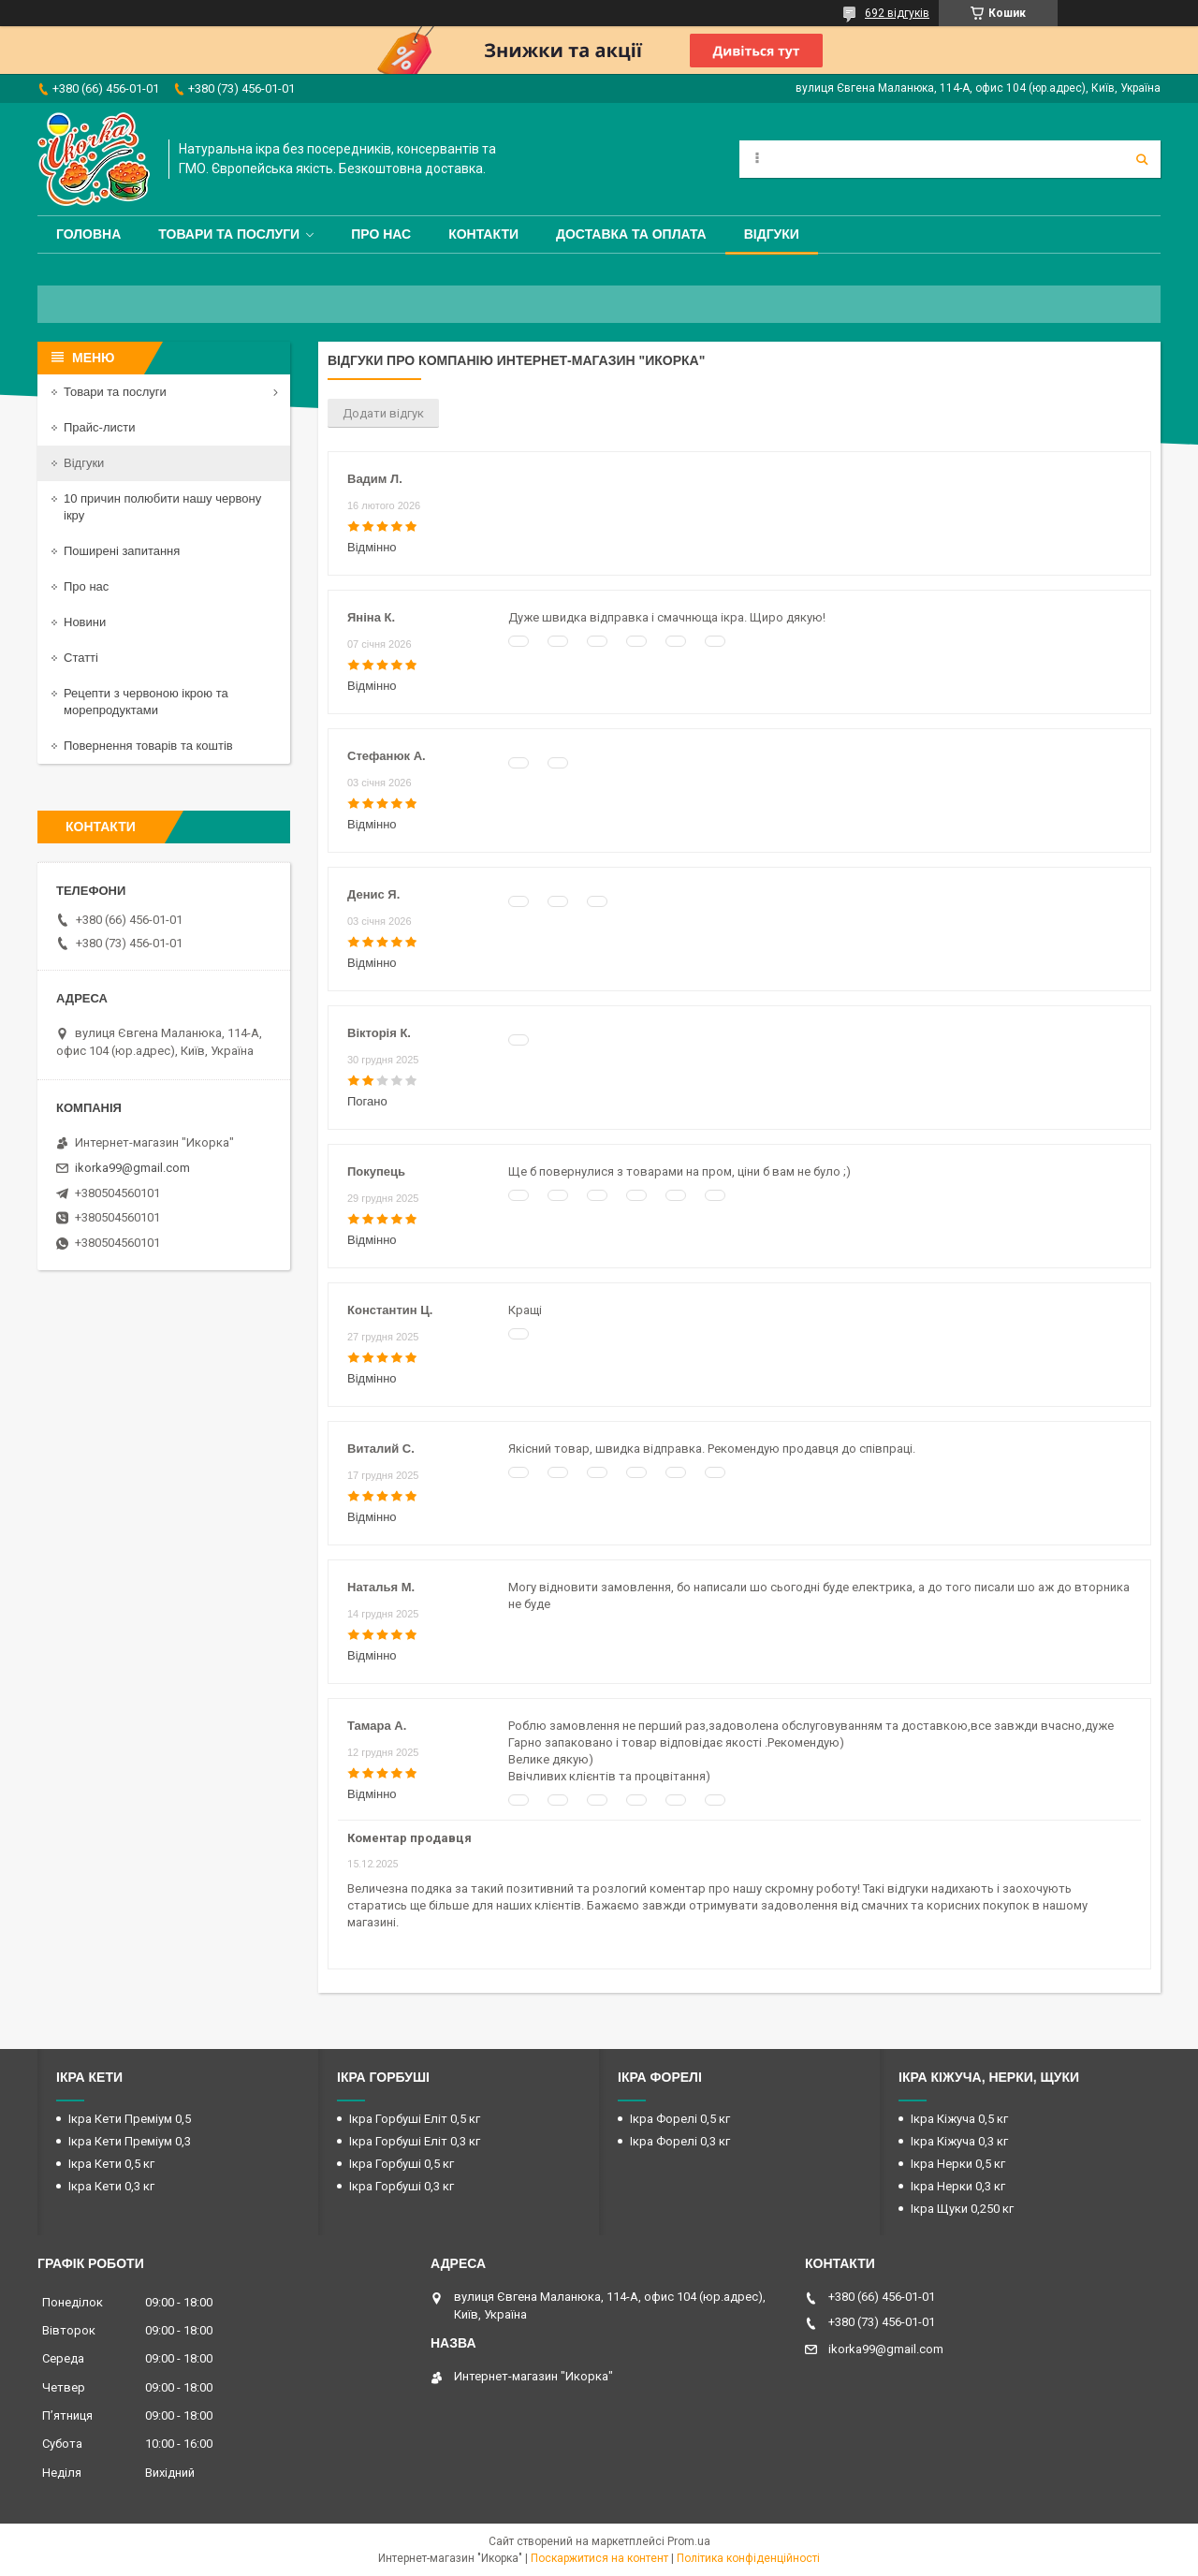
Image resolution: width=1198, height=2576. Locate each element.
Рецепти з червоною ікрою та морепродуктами (146, 701)
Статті (81, 658)
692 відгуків (897, 13)
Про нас (381, 234)
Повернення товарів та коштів (148, 746)
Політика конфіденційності (748, 2558)
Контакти (483, 234)
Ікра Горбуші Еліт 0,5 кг (414, 2119)
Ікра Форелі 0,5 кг (680, 2119)
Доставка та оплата (631, 234)
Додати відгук (383, 413)
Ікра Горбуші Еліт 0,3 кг (414, 2141)
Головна (88, 234)
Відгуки (771, 234)
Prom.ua (688, 2541)
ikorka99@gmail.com (132, 1168)
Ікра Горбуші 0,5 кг (401, 2164)
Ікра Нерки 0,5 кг (958, 2164)
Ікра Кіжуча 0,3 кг (959, 2141)
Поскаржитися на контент (599, 2558)
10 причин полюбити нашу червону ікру (162, 506)
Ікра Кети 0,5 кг (111, 2164)
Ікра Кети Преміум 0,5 (129, 2119)
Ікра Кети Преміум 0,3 (129, 2141)
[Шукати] (1142, 159)
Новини (85, 622)
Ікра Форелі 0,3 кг (680, 2141)
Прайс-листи (99, 427)
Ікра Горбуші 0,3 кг (401, 2186)
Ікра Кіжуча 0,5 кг (959, 2119)
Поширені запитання (122, 551)
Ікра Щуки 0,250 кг (962, 2209)
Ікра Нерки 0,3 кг (958, 2186)
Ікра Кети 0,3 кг (111, 2186)
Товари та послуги (229, 234)
